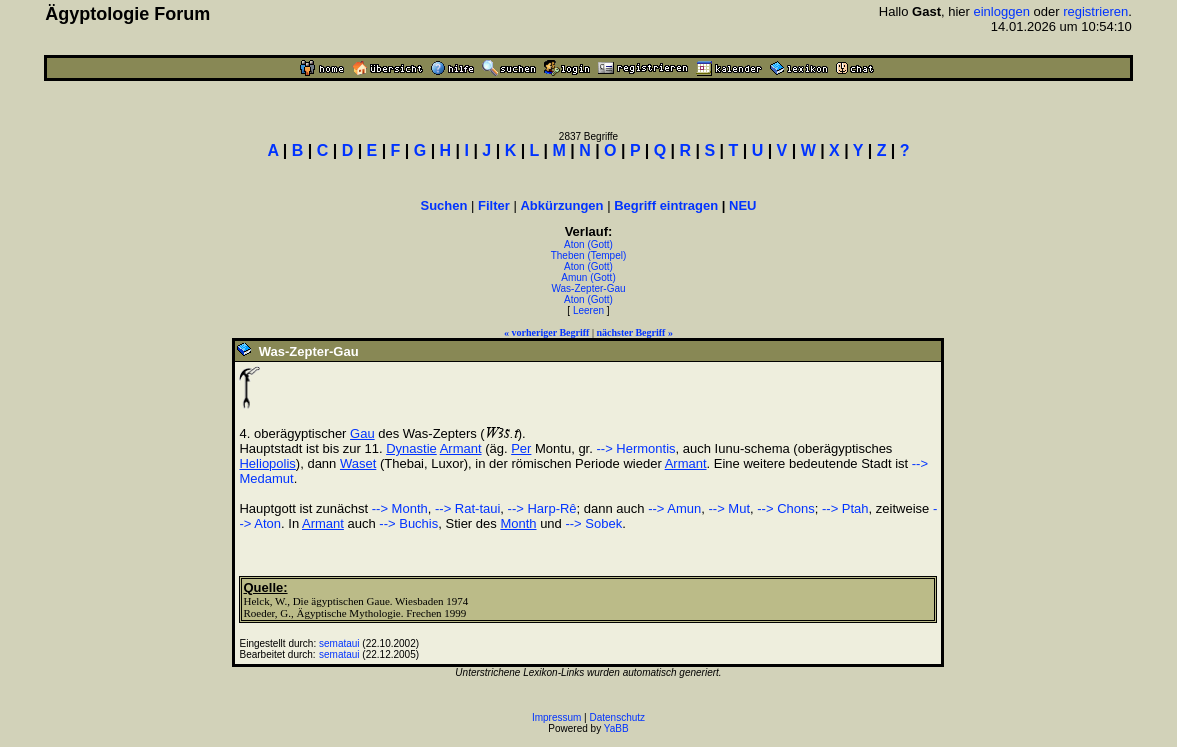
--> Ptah (845, 508)
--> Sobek (593, 523)
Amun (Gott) (588, 277)
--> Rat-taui (467, 508)
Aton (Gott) (588, 244)
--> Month (400, 508)
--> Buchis (408, 523)
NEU (742, 205)
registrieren (1095, 11)
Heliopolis (267, 463)
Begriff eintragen (666, 205)
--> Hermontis (635, 448)
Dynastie (411, 448)
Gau (362, 433)
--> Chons (785, 508)
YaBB (616, 728)
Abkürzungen (561, 205)
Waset (358, 463)
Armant (461, 448)
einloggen (1002, 11)
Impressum (556, 717)
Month (518, 523)
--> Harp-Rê (542, 508)
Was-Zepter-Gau (588, 288)
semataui (339, 643)
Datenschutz (618, 717)
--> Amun (674, 508)
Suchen (443, 205)
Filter (494, 205)
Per (521, 448)
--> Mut (730, 508)
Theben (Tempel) (589, 255)
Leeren (588, 310)
